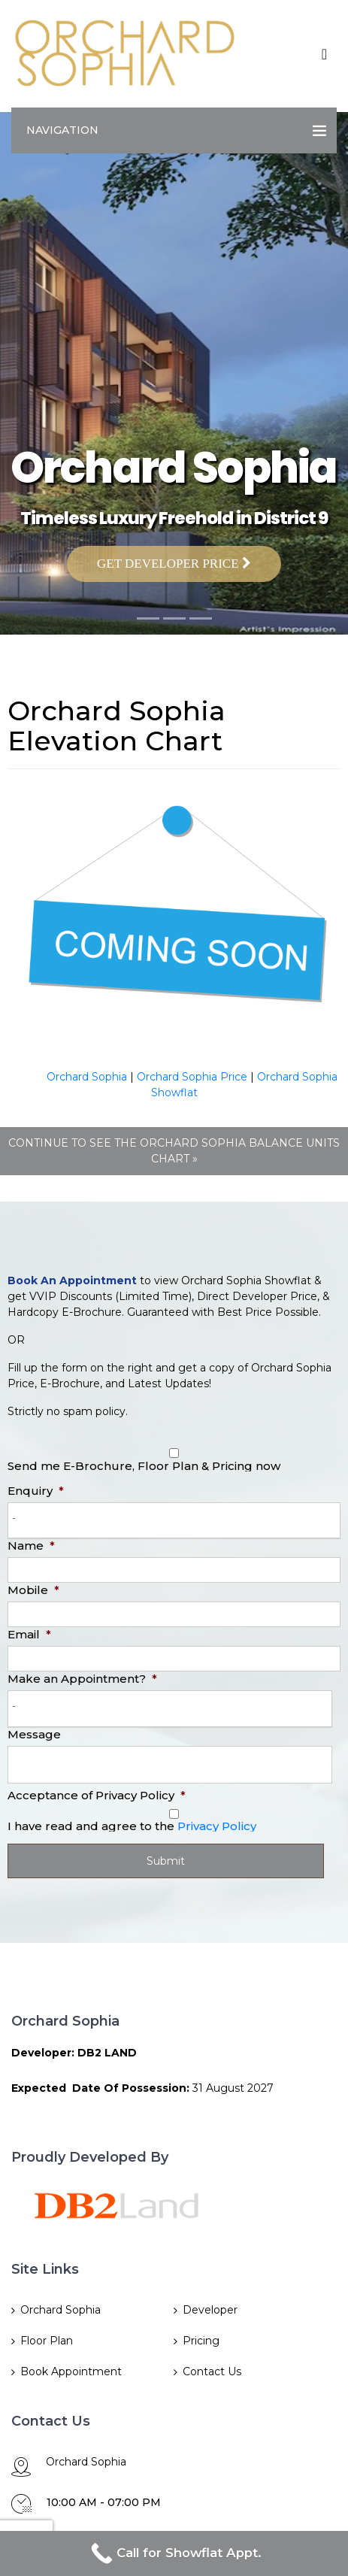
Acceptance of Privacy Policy (97, 1795)
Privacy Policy (216, 1826)
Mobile (33, 1590)
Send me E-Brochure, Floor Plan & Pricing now (144, 1465)
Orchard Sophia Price (192, 1076)
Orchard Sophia (87, 1076)
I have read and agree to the (132, 1826)
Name (31, 1545)
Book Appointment (71, 2371)
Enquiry (36, 1490)
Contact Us (212, 2371)
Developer (210, 2310)
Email (29, 1634)
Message (34, 1734)
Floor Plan (46, 2340)
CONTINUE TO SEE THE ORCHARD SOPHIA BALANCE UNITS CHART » (174, 1150)
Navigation (62, 130)
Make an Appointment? (82, 1678)
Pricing (201, 2340)
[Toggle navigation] (324, 54)
